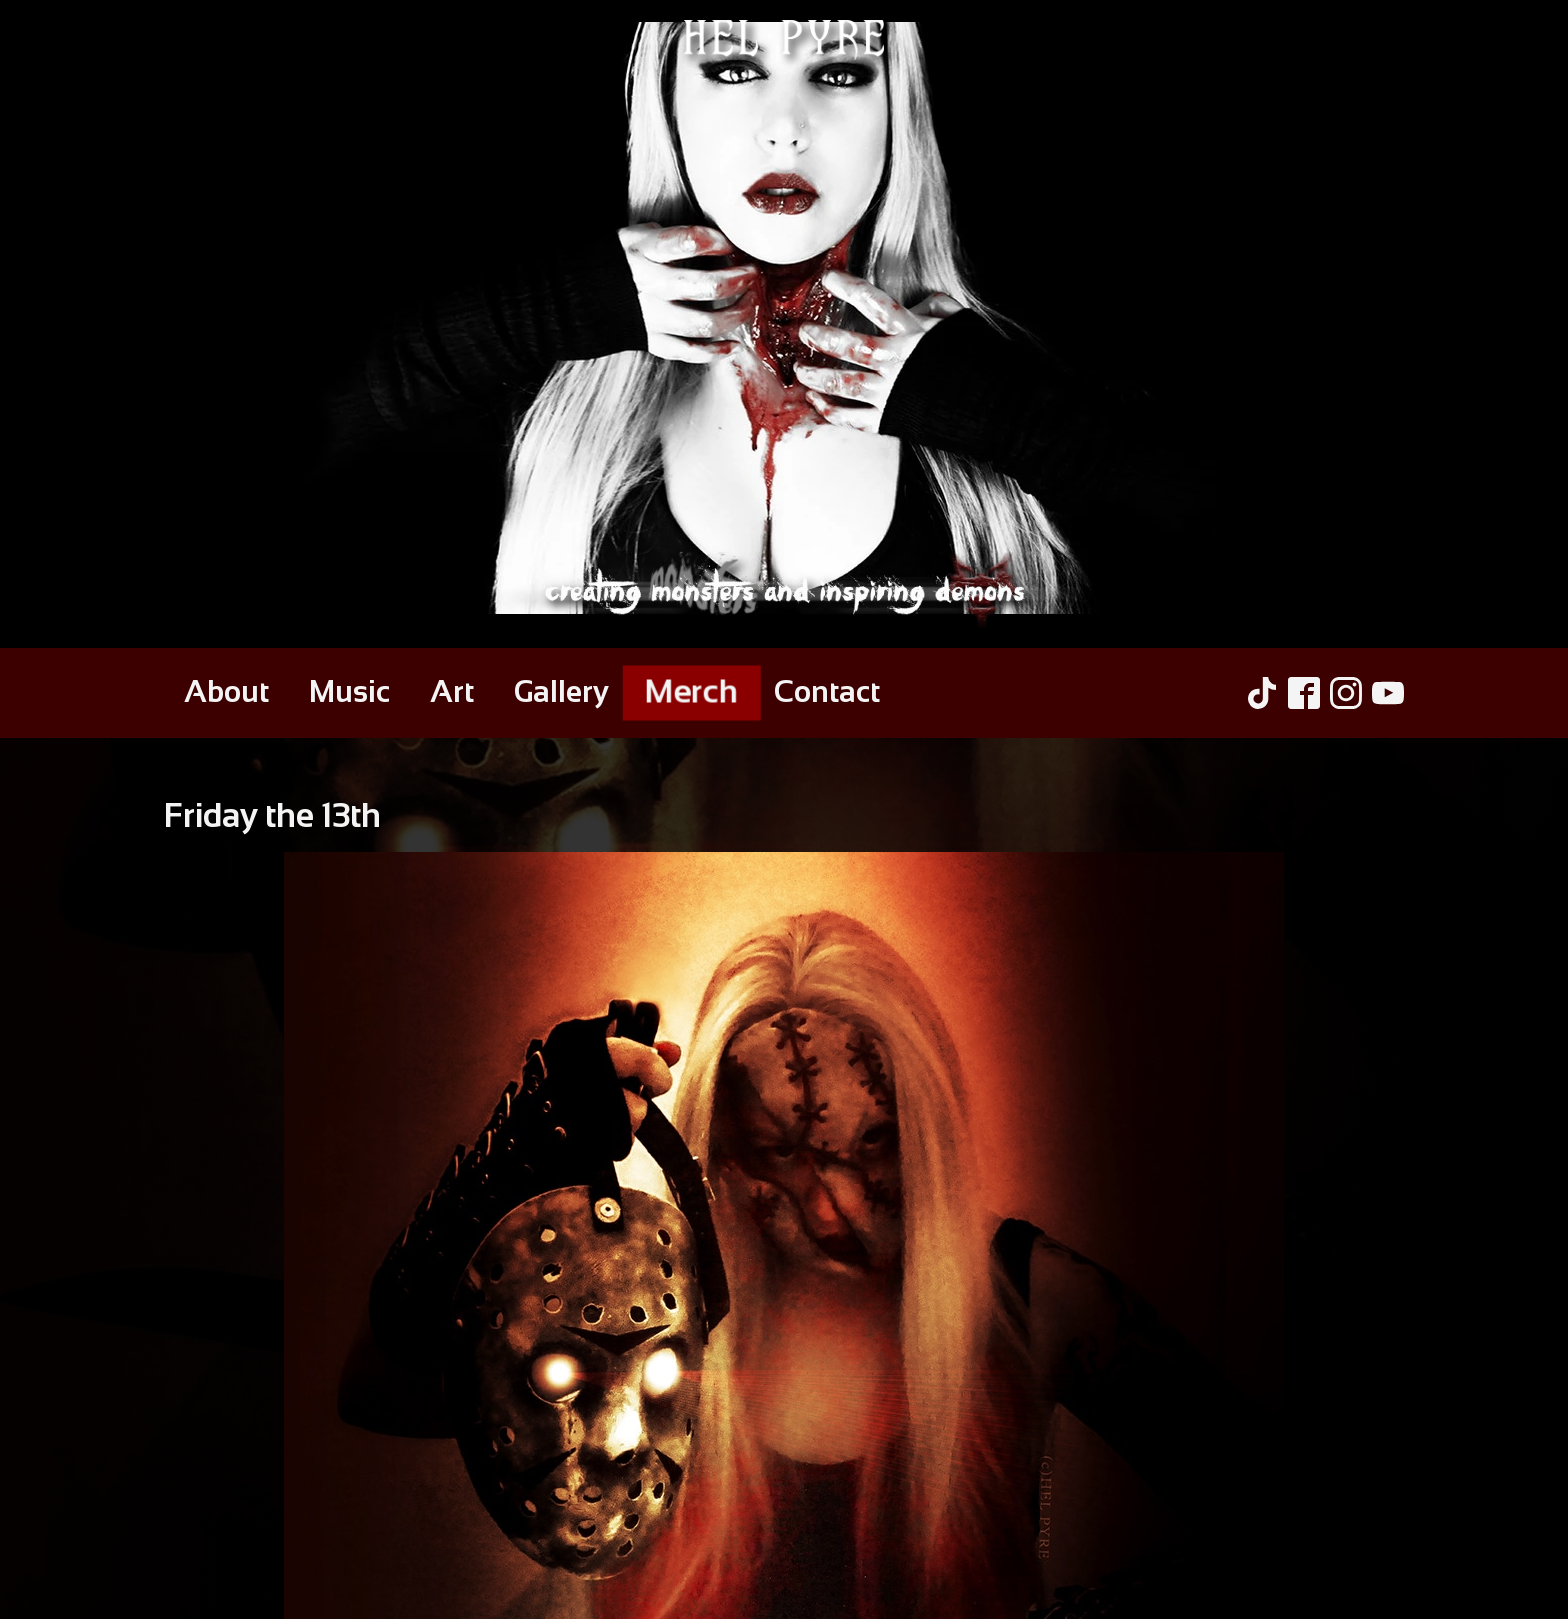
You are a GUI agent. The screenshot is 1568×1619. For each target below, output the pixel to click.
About (226, 691)
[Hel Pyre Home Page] (784, 324)
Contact (827, 691)
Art (452, 691)
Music (349, 691)
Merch (691, 691)
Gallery (561, 691)
